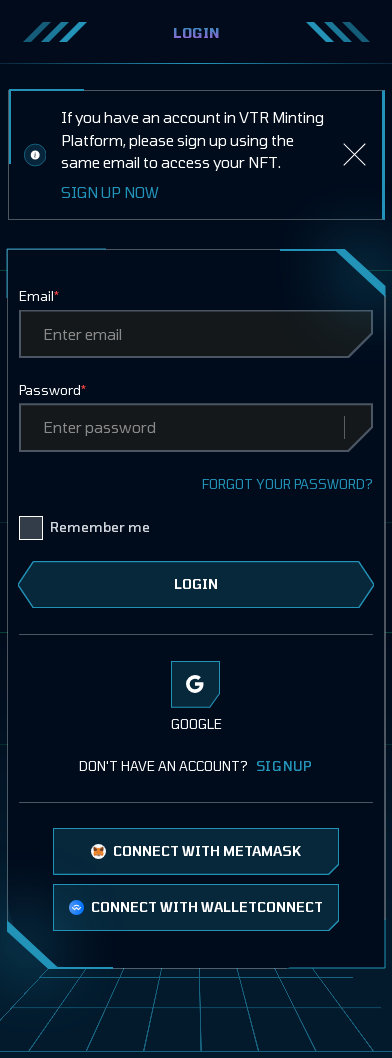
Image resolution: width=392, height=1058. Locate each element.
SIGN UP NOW (110, 192)
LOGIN (196, 584)
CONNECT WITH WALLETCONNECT (196, 907)
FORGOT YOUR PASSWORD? (287, 484)
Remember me (100, 527)
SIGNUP (284, 766)
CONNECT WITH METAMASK (196, 851)
